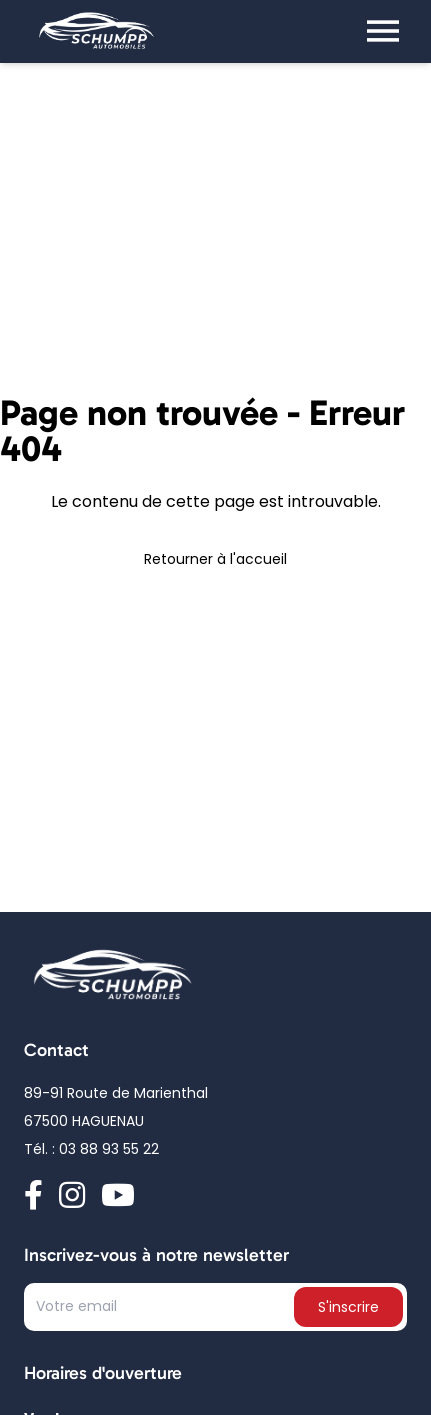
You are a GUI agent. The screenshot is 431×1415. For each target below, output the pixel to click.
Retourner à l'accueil (215, 560)
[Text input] (161, 1311)
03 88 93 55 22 (109, 1151)
